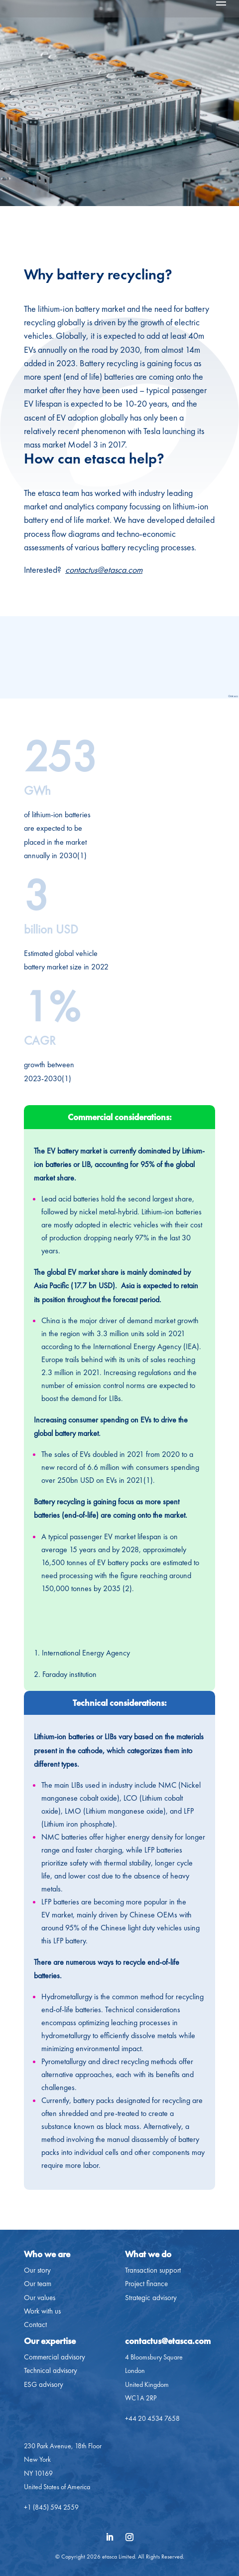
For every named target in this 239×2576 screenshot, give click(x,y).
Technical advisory (50, 2370)
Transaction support (153, 2270)
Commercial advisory (54, 2357)
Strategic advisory (151, 2298)
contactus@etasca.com (103, 569)
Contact (35, 2325)
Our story (37, 2270)
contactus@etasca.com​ (168, 2340)
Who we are (47, 2254)
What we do (148, 2254)
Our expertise (50, 2340)
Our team (37, 2284)
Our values (39, 2298)
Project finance (146, 2284)
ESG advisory (43, 2384)
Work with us (42, 2311)
